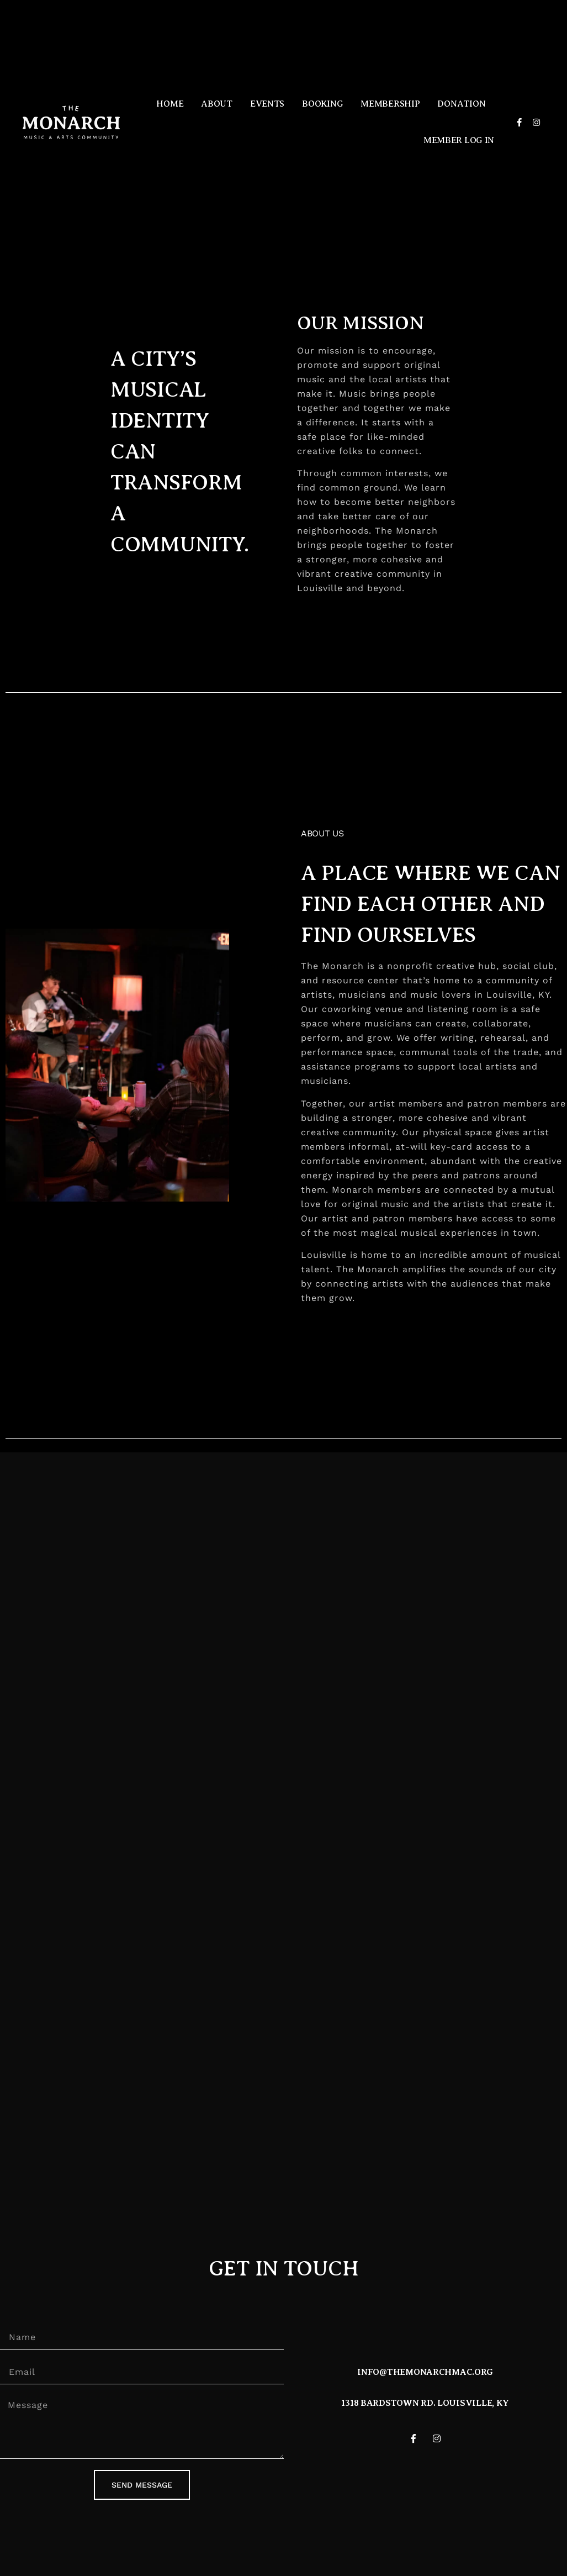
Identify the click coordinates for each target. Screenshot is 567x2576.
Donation (461, 104)
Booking (322, 104)
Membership (390, 104)
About (216, 104)
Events (267, 104)
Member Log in (458, 140)
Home (169, 104)
